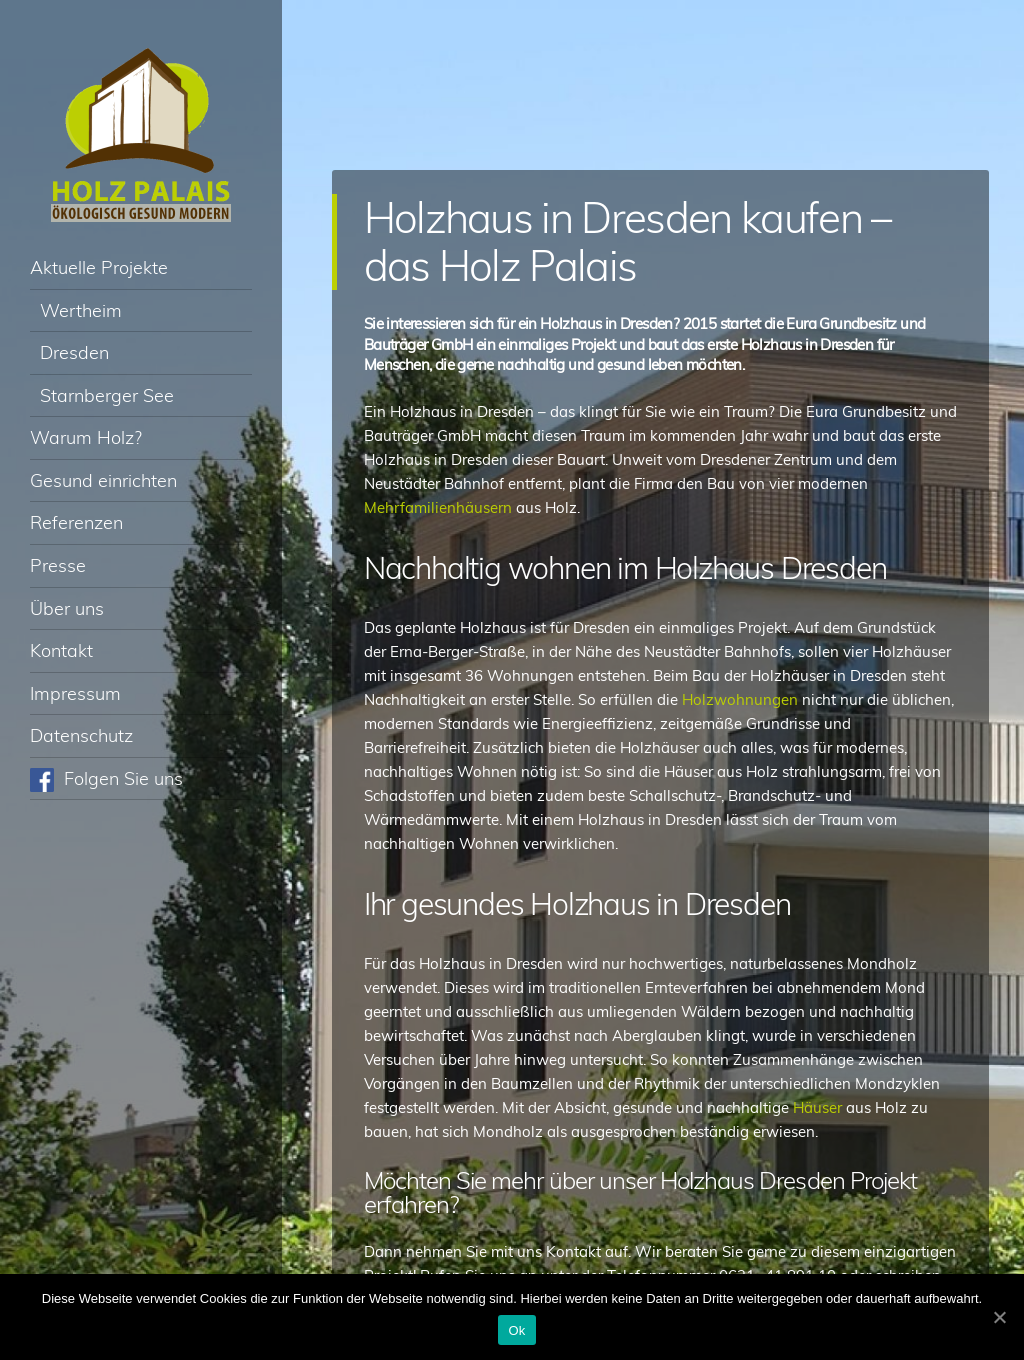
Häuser (819, 1107)
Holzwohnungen (742, 699)
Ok (516, 1330)
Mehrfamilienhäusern (440, 507)
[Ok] (999, 1317)
